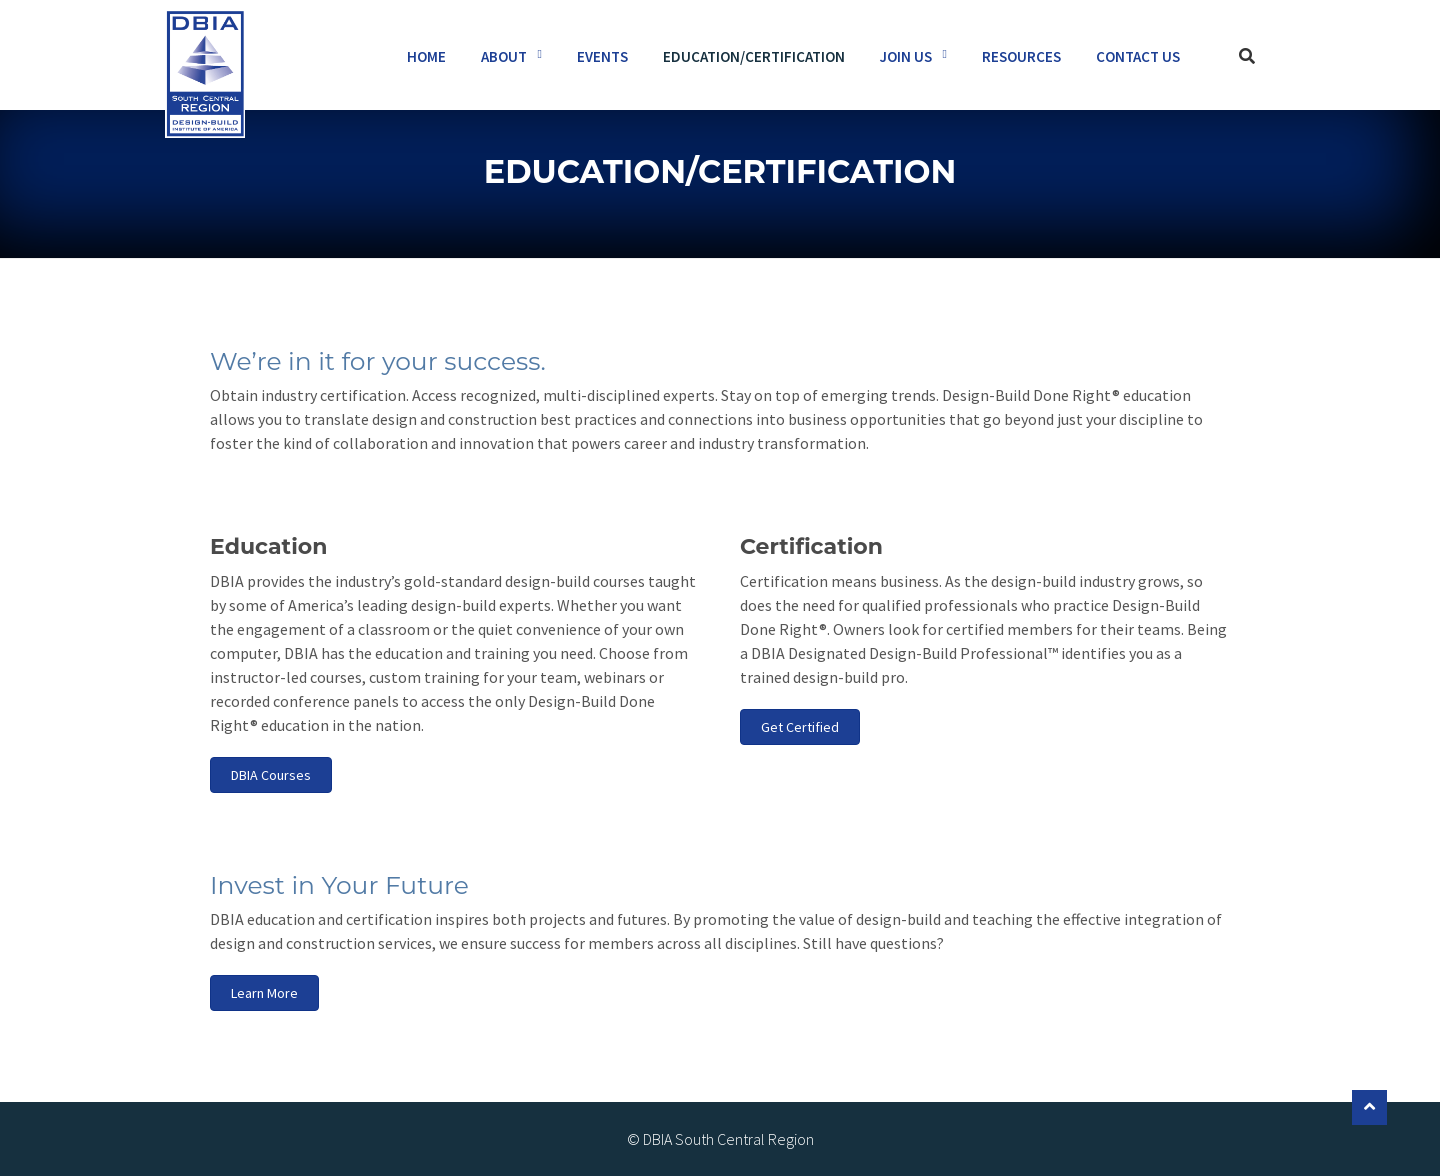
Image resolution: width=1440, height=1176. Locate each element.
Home (426, 56)
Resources (1021, 56)
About (504, 56)
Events (602, 56)
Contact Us (1138, 56)
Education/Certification (754, 56)
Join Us (906, 56)
